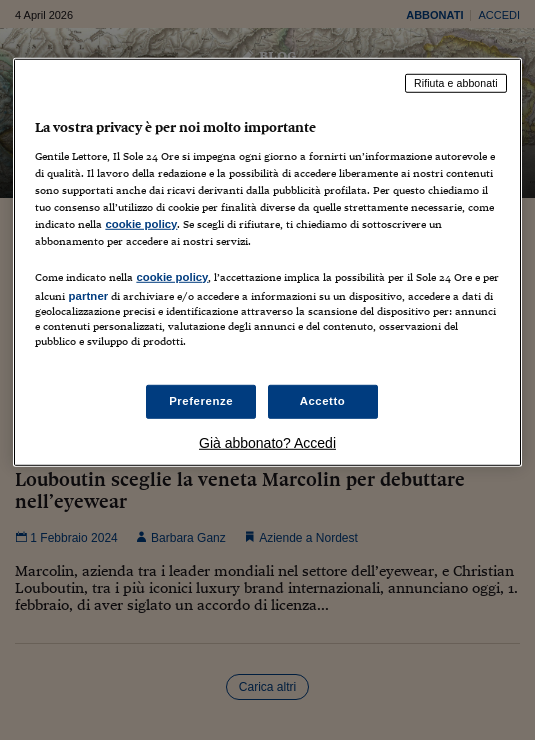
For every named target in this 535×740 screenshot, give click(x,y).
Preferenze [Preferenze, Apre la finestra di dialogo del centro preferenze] (201, 401)
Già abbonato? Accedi (267, 443)
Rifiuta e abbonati (456, 83)
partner (88, 296)
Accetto (323, 401)
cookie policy (141, 224)
